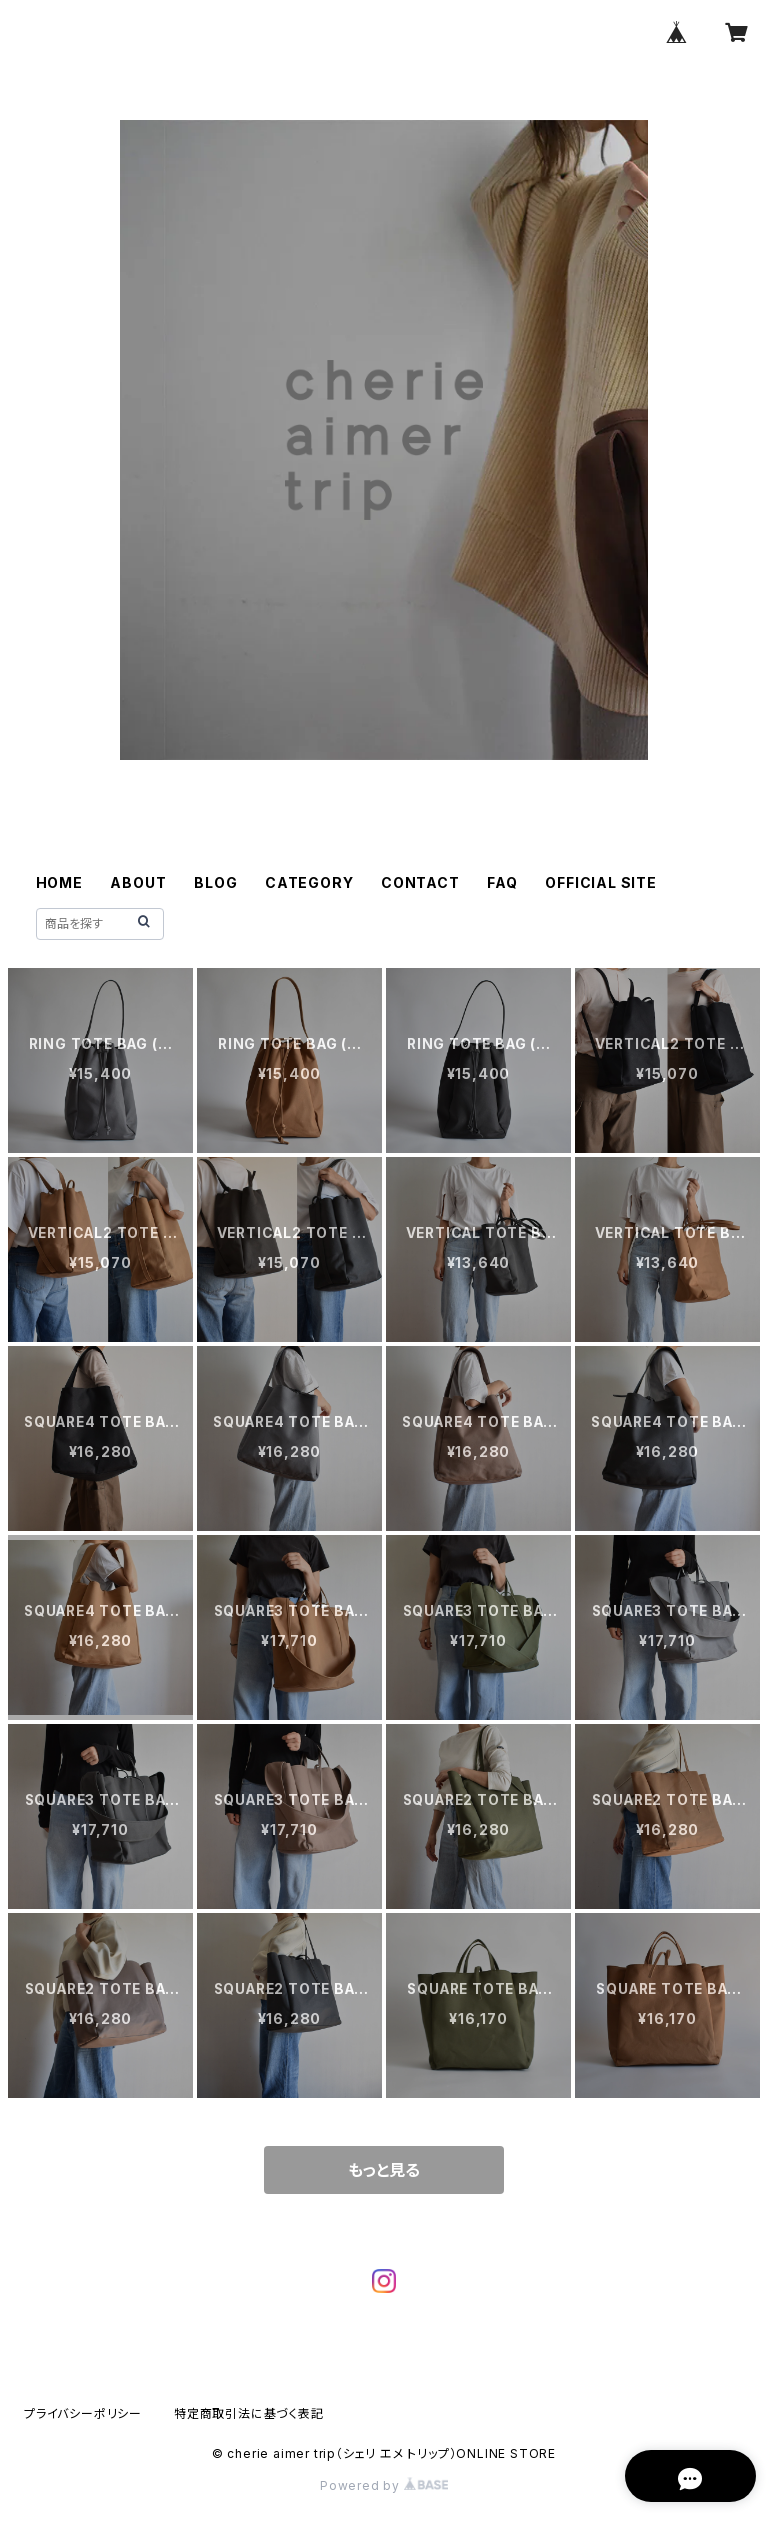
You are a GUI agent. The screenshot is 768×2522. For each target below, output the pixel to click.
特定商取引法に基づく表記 (249, 2413)
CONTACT (420, 882)
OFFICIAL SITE (600, 882)
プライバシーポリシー (83, 2413)
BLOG (215, 882)
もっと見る (384, 2170)
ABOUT (138, 882)
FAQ (502, 882)
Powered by (384, 2485)
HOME (59, 882)
